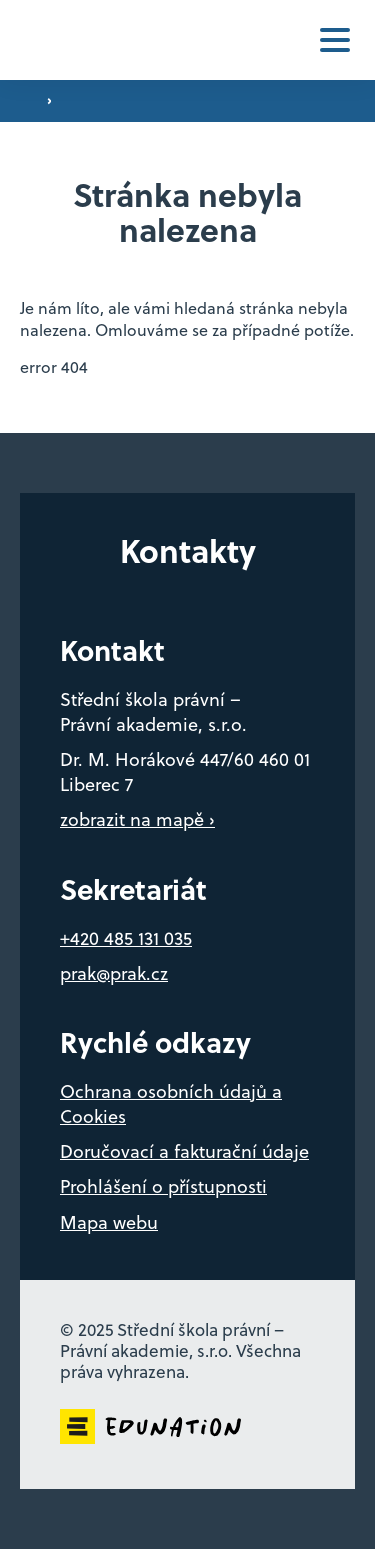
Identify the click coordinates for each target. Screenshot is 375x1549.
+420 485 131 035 (126, 938)
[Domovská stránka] (72, 40)
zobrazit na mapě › (137, 819)
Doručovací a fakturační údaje (184, 1151)
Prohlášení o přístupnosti (163, 1186)
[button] (335, 40)
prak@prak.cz (114, 973)
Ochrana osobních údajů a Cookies (171, 1104)
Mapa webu (109, 1222)
